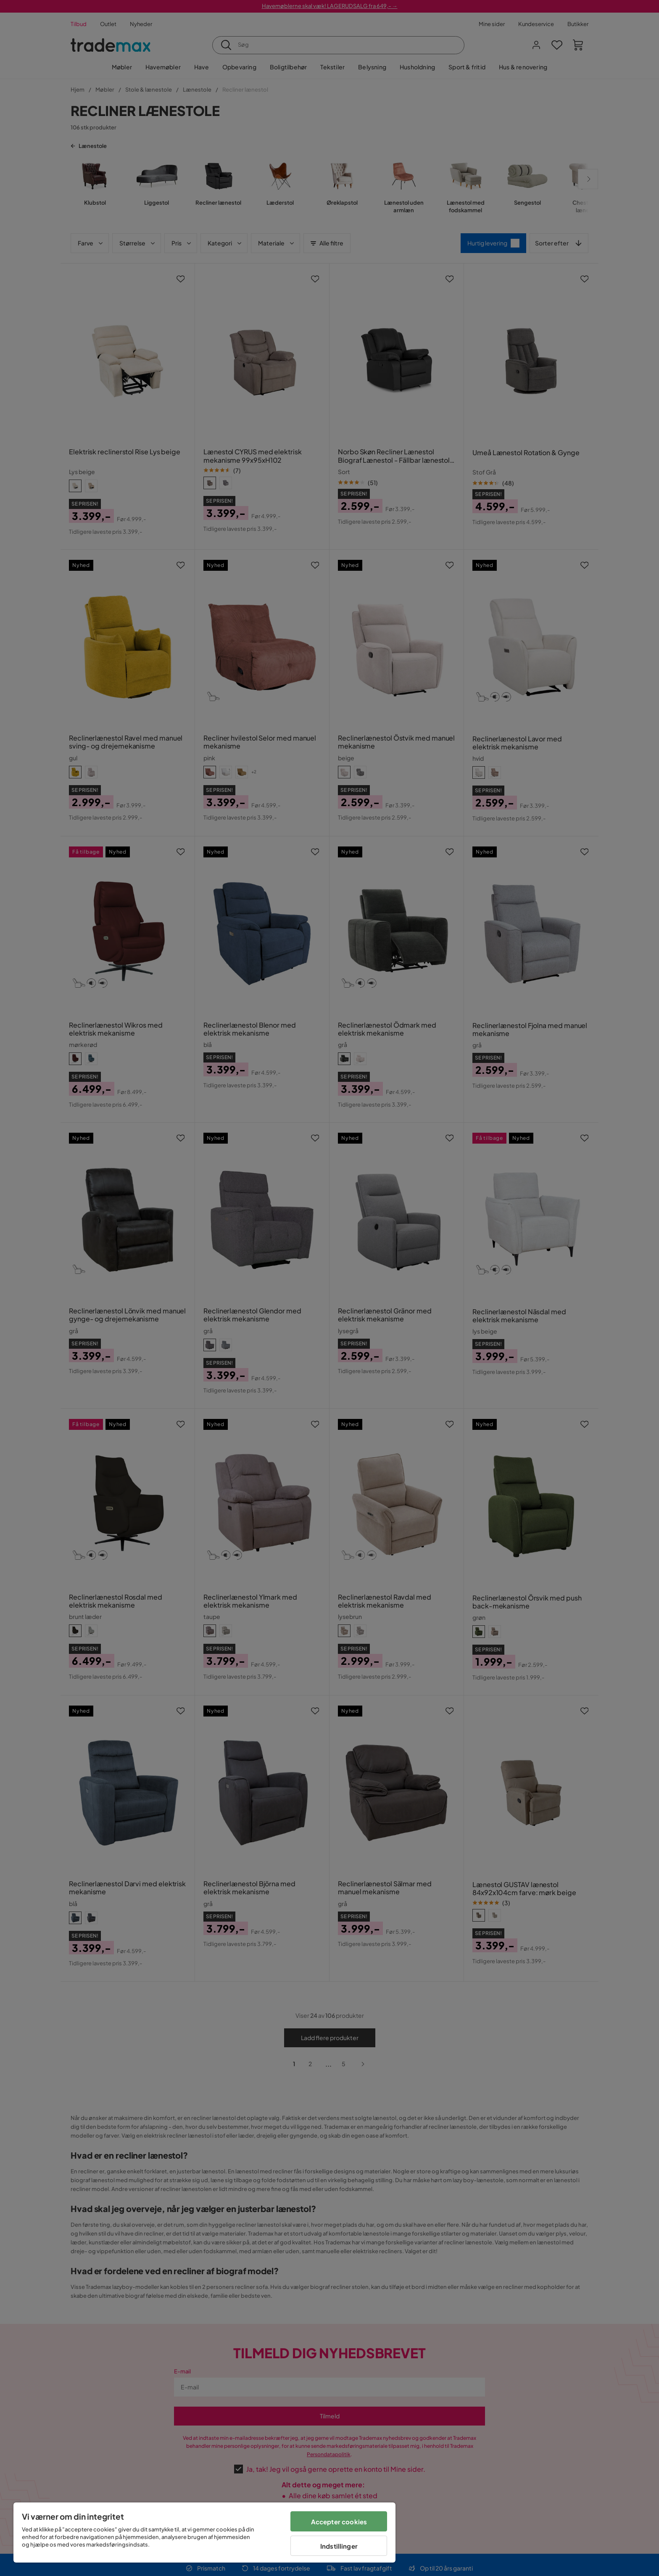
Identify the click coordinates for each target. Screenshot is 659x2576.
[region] (204, 2532)
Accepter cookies (339, 2522)
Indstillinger (339, 2546)
